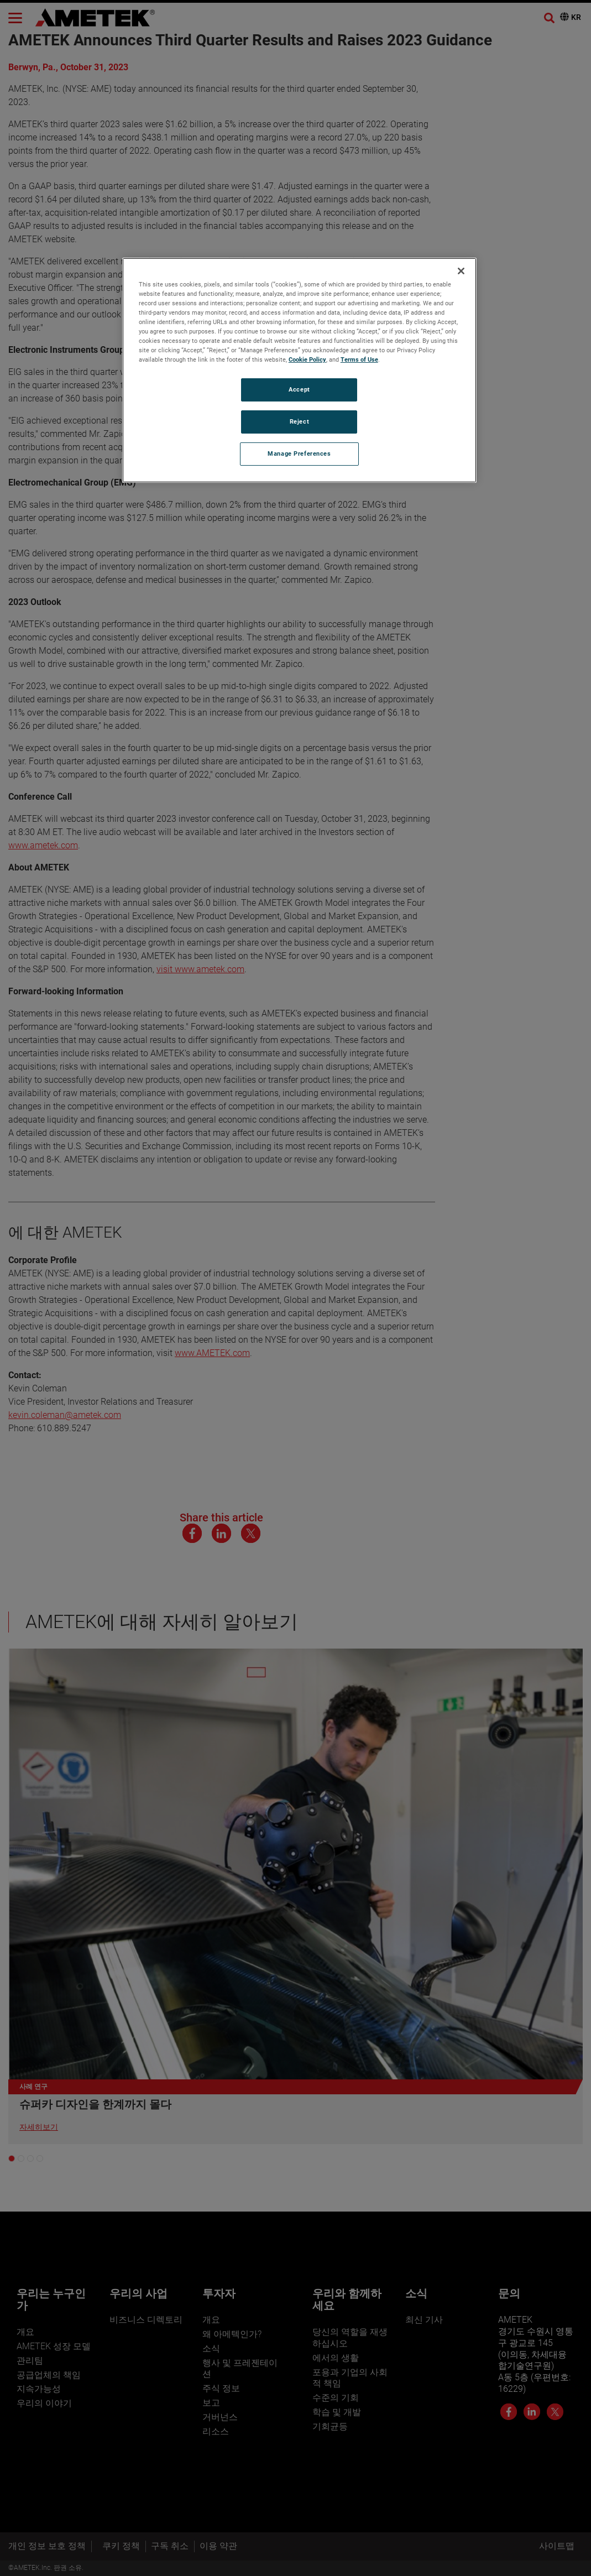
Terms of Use (359, 359)
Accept (299, 389)
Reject (299, 421)
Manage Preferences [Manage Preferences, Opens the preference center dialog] (299, 453)
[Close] (461, 271)
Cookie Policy (307, 359)
